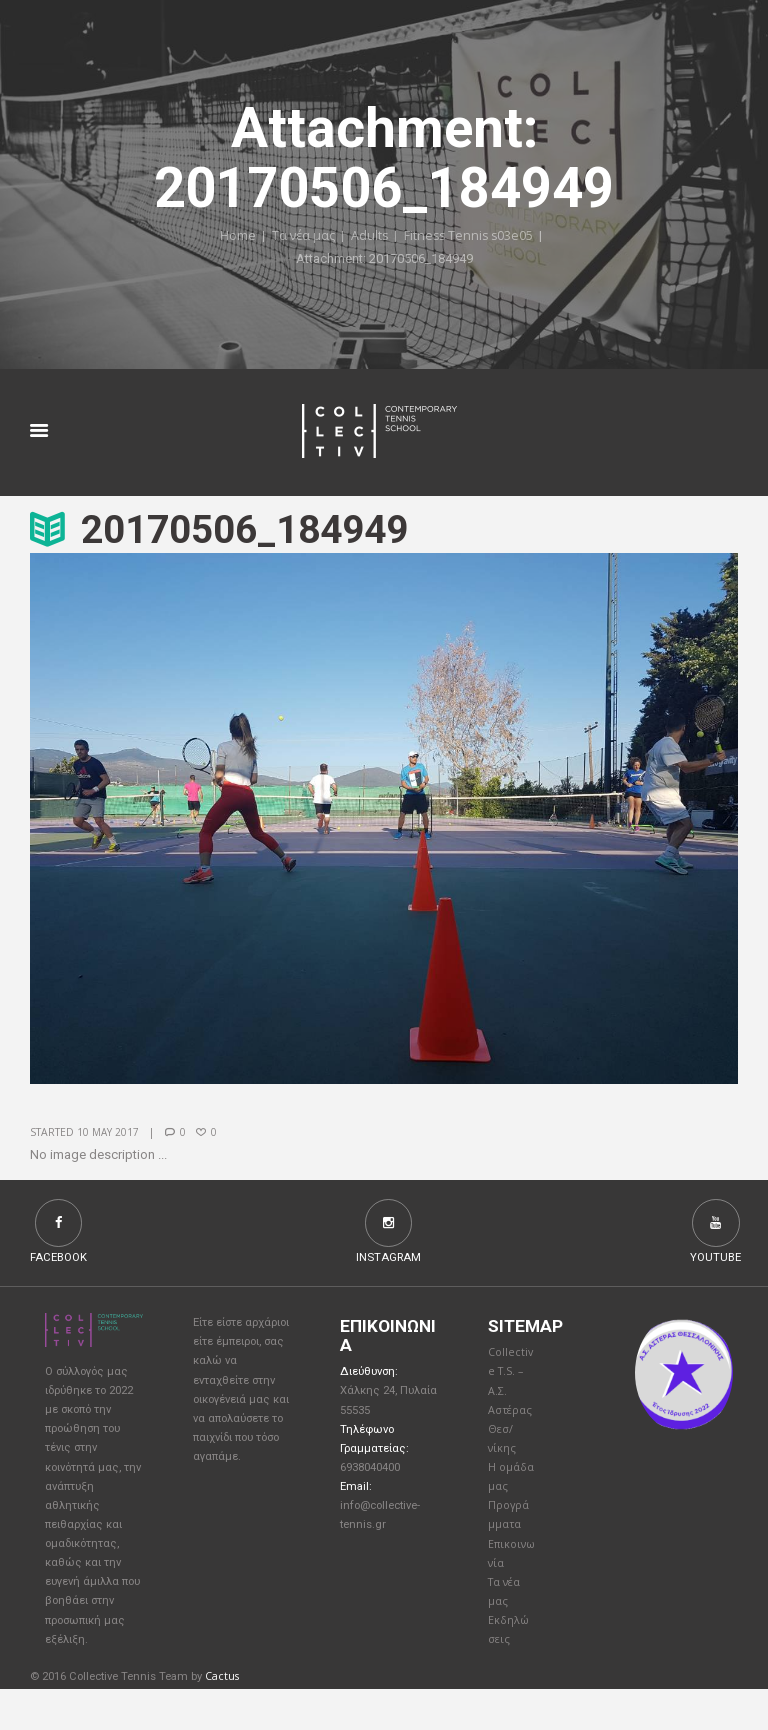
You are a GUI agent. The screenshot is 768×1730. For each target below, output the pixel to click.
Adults (368, 237)
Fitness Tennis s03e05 (469, 237)
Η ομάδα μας (506, 1497)
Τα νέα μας (300, 237)
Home (234, 237)
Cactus (222, 1717)
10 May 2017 (108, 1134)
